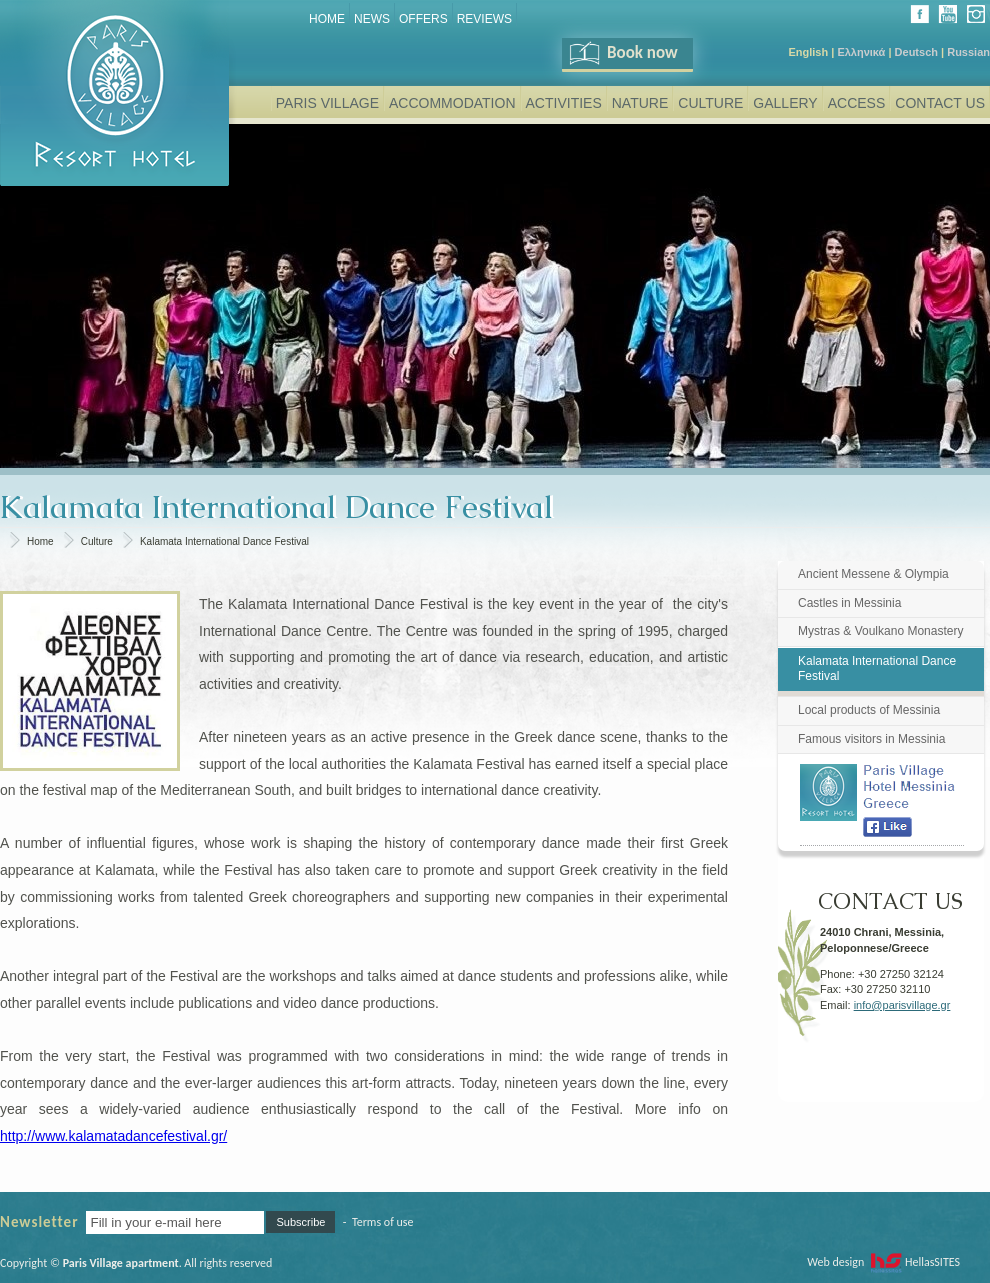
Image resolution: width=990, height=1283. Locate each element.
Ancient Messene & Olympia (873, 574)
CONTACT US (890, 894)
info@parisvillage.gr (902, 1005)
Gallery (785, 103)
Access (857, 103)
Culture (710, 103)
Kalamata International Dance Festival (224, 541)
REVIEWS (484, 19)
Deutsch (916, 52)
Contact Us (940, 103)
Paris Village (327, 103)
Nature (640, 103)
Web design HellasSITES (883, 1262)
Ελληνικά (861, 52)
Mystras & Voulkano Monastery (880, 631)
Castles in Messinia (849, 603)
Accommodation (452, 103)
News (372, 19)
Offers (423, 19)
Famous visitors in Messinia (871, 739)
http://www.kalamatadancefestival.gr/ (113, 1136)
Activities (564, 103)
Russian (968, 52)
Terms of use (383, 1222)
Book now (622, 52)
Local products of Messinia (869, 710)
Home (327, 19)
